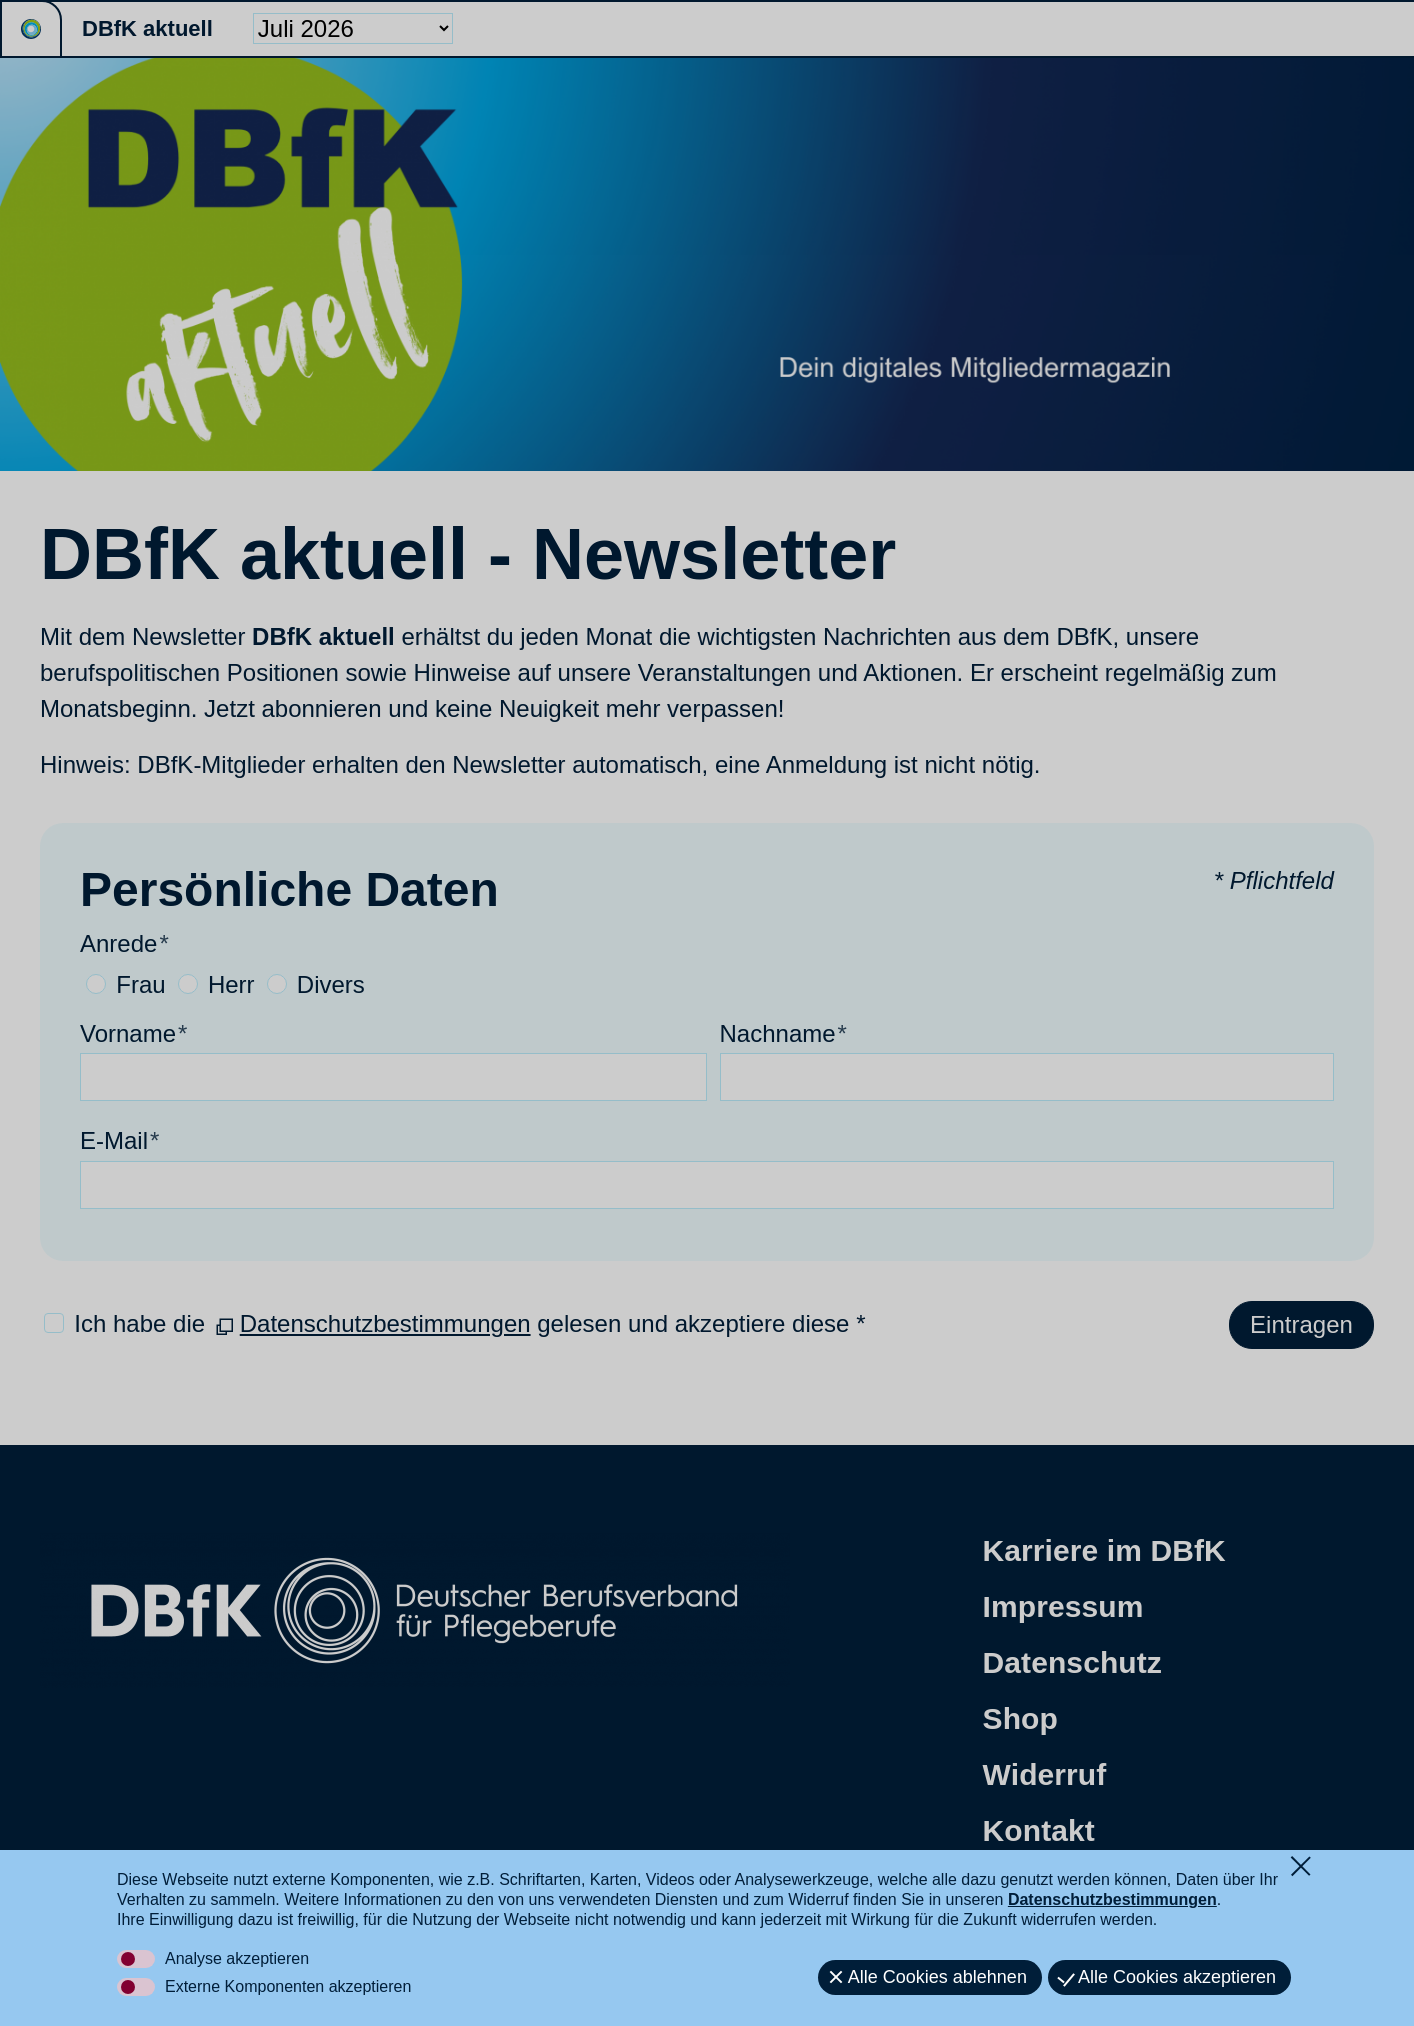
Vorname (133, 1033)
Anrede (124, 943)
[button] (209, 1913)
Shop (1020, 1718)
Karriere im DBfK (1104, 1550)
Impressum (1063, 1606)
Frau (140, 984)
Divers (331, 984)
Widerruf (1045, 1774)
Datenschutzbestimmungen (385, 1323)
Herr (231, 984)
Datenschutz (1072, 1662)
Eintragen (1301, 1324)
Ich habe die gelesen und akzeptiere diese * (469, 1323)
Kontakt (1039, 1830)
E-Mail (119, 1140)
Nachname (783, 1033)
